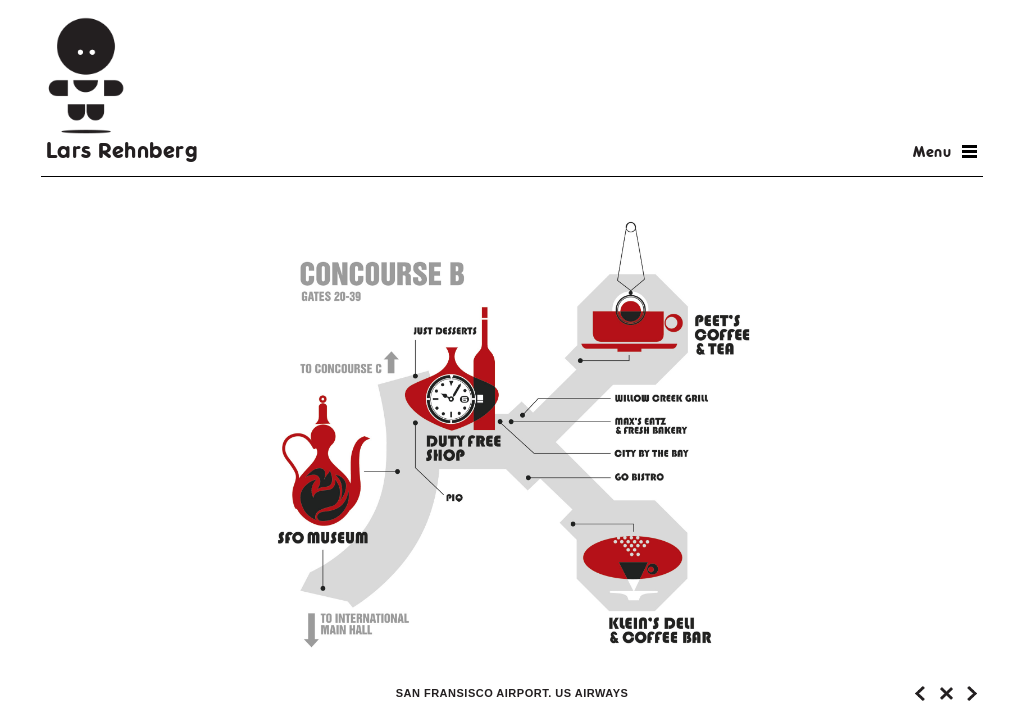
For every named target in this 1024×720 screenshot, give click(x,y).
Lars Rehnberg (122, 149)
